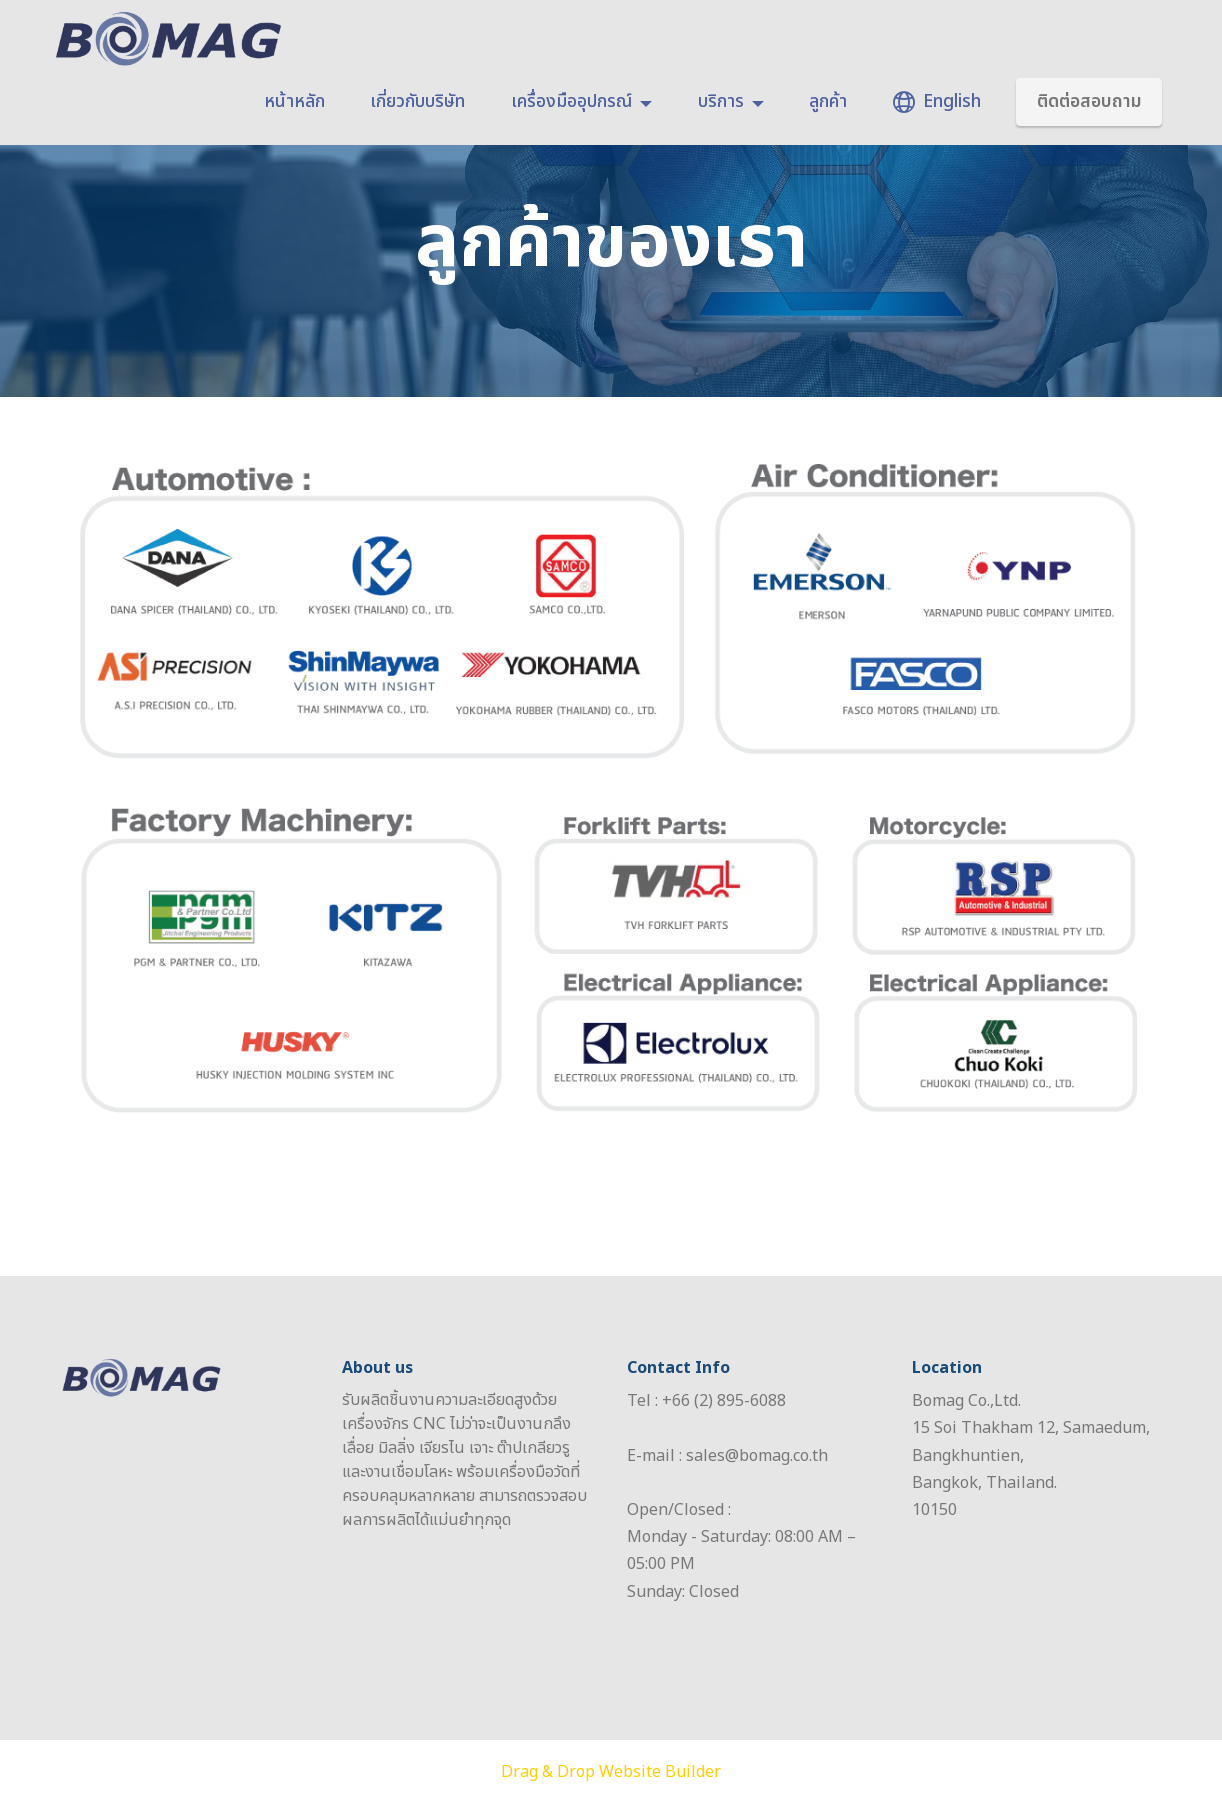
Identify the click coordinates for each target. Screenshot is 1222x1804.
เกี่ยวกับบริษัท (417, 102)
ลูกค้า (828, 102)
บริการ (721, 102)
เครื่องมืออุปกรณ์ (571, 102)
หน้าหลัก (294, 102)
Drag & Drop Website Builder (611, 1772)
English (937, 102)
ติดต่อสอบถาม (1089, 101)
